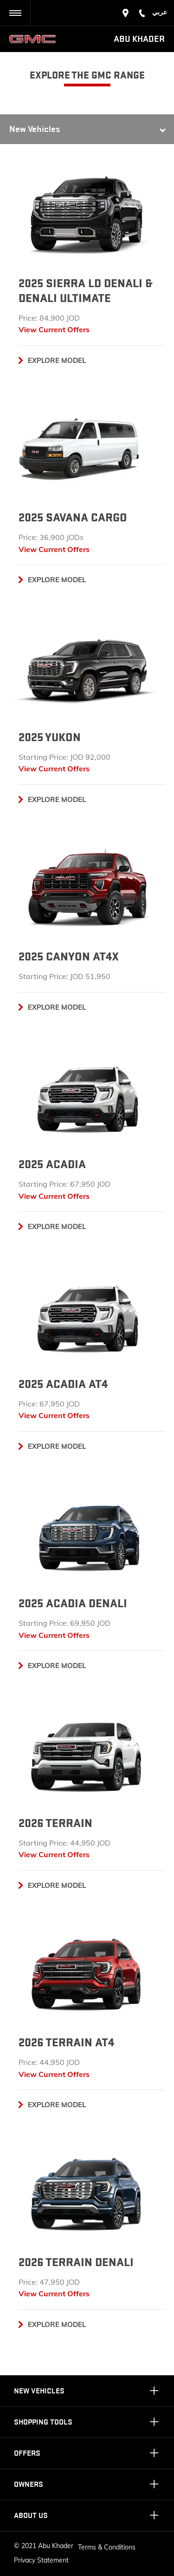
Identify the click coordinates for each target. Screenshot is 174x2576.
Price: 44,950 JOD (49, 2062)
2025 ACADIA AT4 (63, 1384)
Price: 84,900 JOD (49, 317)
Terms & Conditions (106, 2547)
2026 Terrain (55, 1823)
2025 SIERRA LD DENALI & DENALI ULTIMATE (85, 291)
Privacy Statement (41, 2560)
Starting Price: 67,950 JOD (64, 1184)
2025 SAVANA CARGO (73, 517)
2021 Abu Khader (47, 2546)
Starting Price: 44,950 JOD (64, 1842)
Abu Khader (139, 39)
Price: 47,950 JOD (49, 2282)
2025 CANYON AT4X (69, 956)
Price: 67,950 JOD (49, 1403)
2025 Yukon (50, 737)
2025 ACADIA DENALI (73, 1603)
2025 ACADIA (52, 1164)
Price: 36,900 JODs (51, 537)
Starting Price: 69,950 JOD (64, 1623)
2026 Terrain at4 (66, 2042)
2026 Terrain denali (76, 2262)
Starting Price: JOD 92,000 (64, 757)
